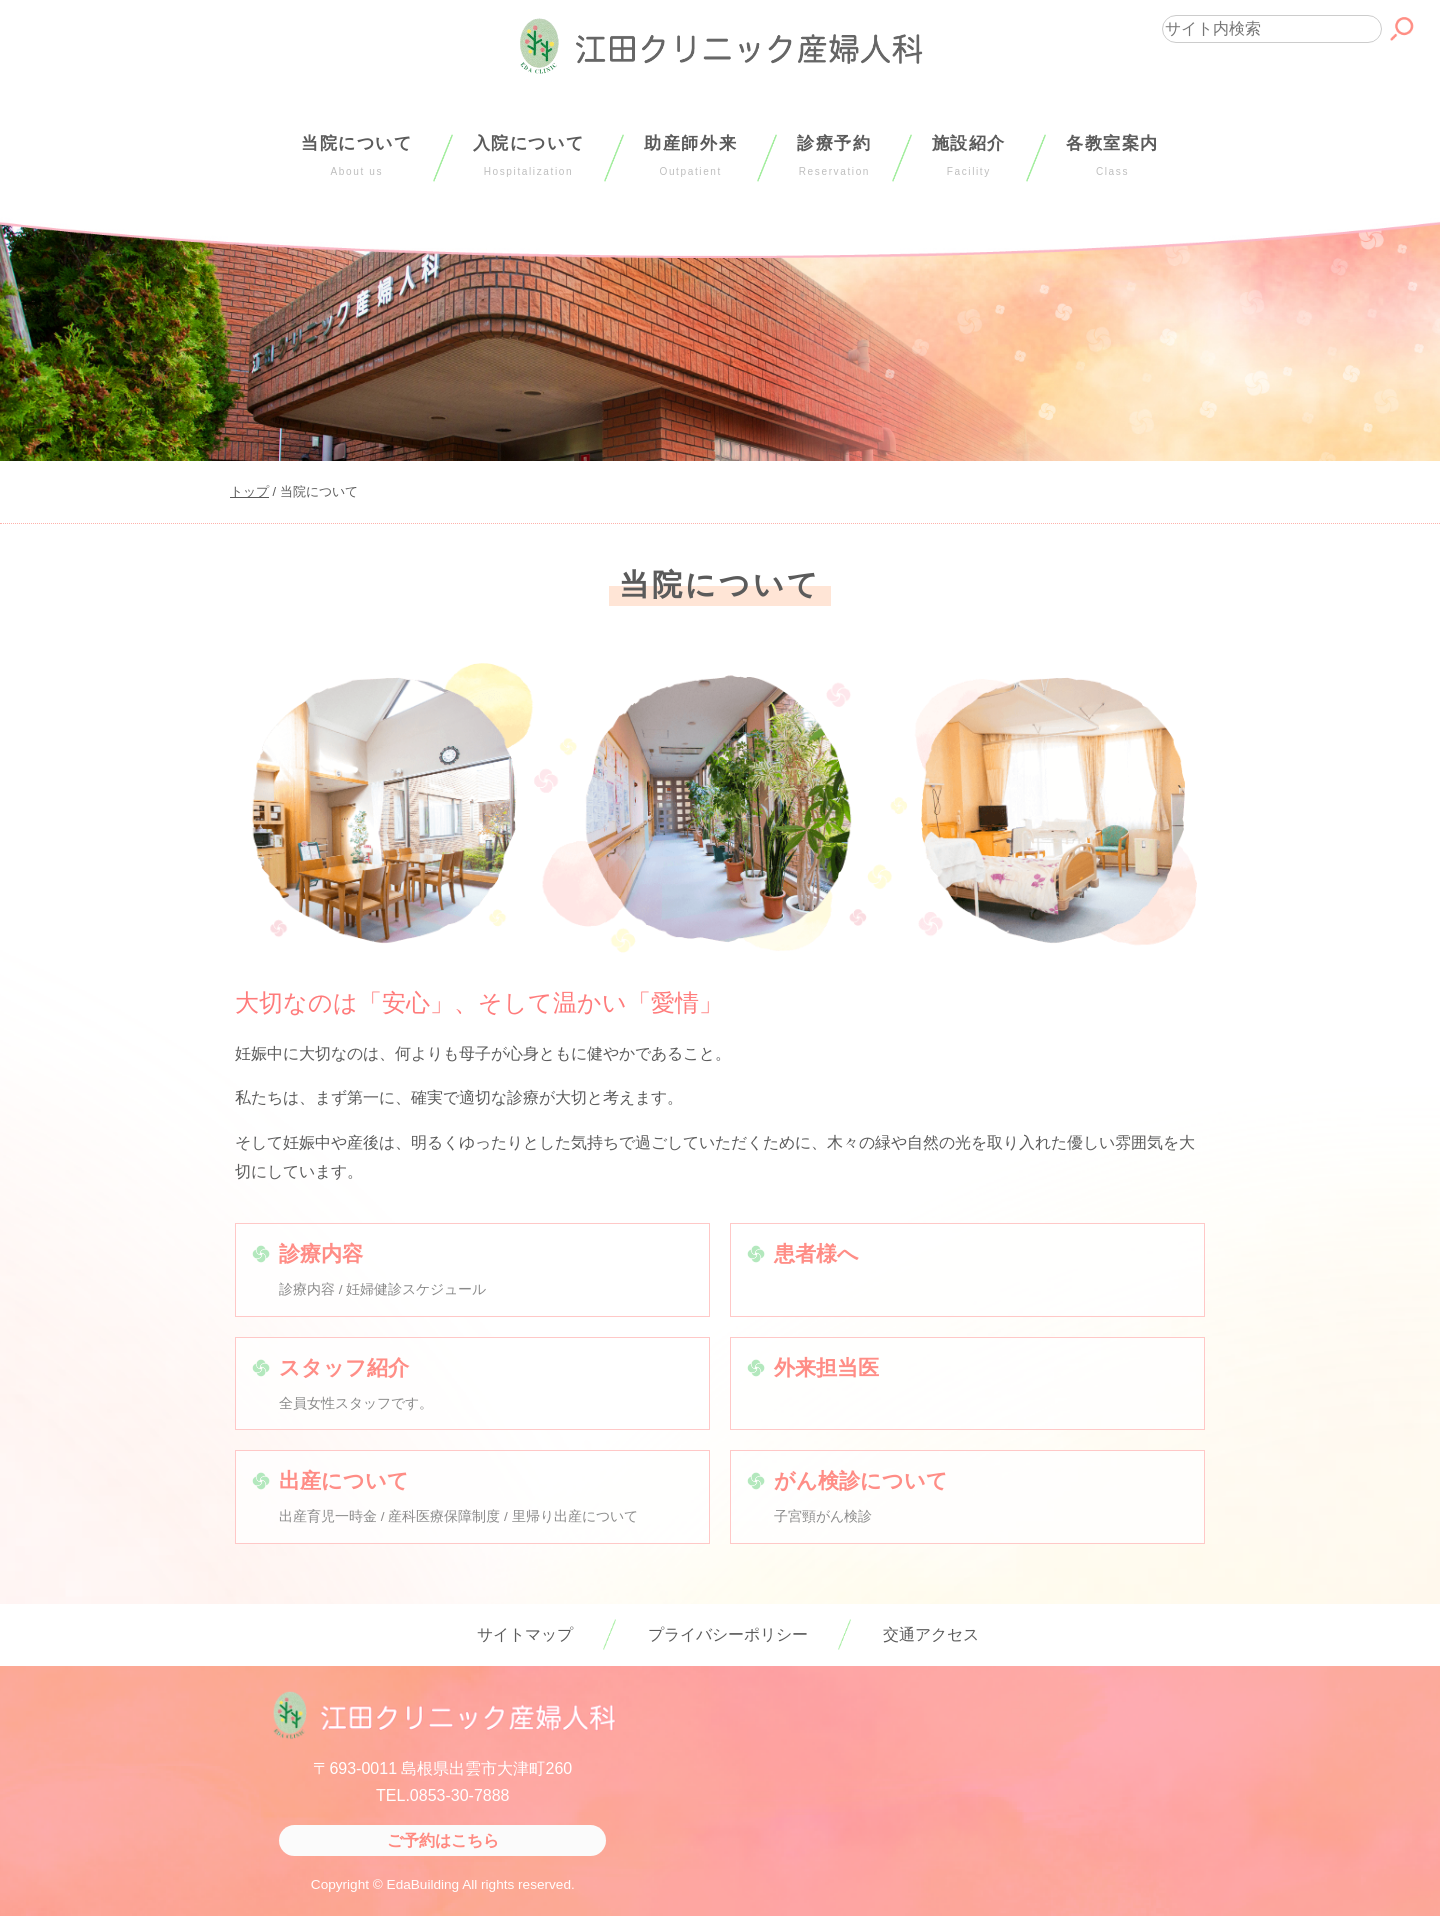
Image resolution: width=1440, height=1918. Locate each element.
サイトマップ (525, 1634)
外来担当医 (826, 1367)
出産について (344, 1480)
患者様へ (816, 1253)
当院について (357, 156)
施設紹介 (969, 156)
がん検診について (861, 1480)
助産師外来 (690, 156)
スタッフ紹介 (344, 1367)
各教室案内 (1112, 156)
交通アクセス (931, 1634)
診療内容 (321, 1253)
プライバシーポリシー (728, 1634)
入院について (529, 156)
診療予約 (834, 156)
